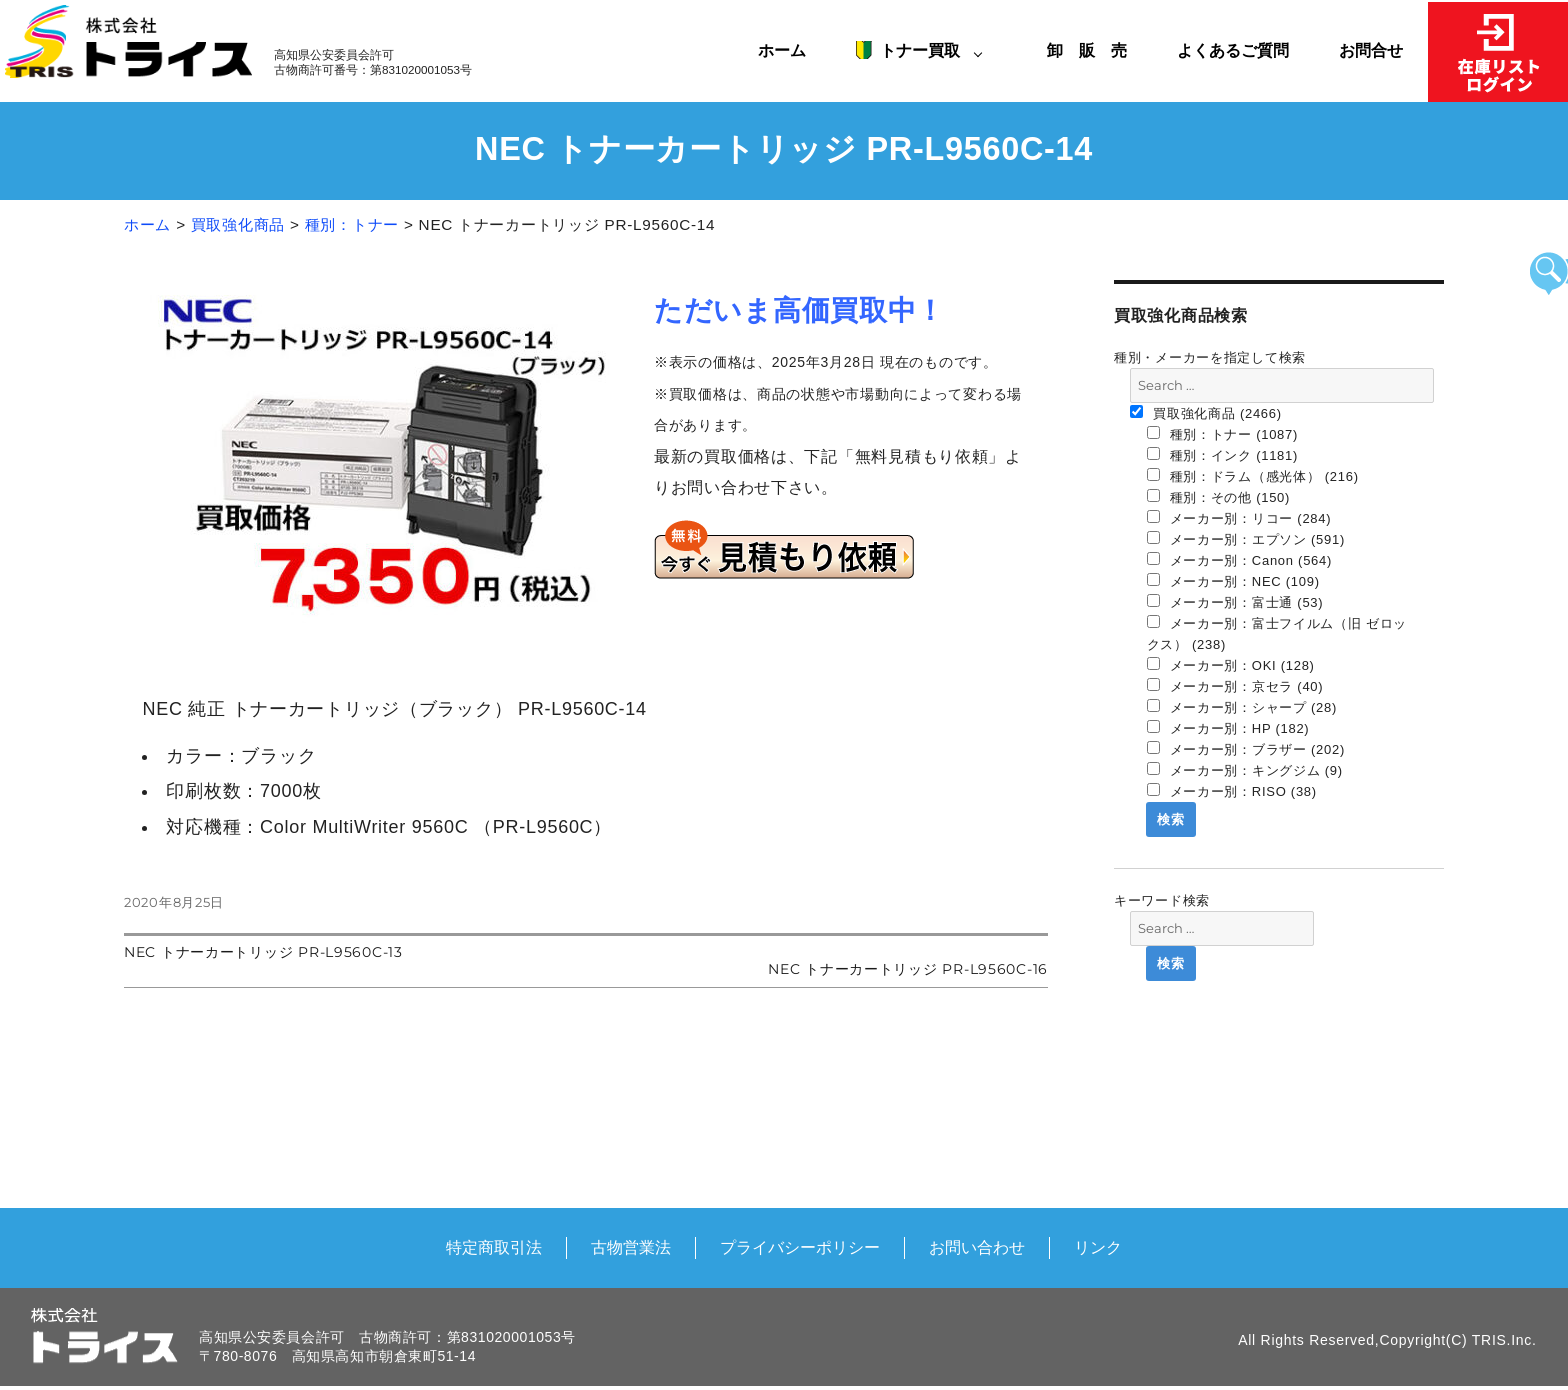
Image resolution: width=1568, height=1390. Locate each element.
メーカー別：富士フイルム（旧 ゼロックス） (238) (1277, 633)
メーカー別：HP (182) (1228, 728)
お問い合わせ (977, 1247)
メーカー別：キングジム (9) (1245, 770)
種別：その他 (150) (1219, 497)
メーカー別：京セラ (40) (1235, 686)
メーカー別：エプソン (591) (1246, 539)
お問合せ (1371, 50)
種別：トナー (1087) (1223, 434)
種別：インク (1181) (1223, 455)
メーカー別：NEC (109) (1233, 581)
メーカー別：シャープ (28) (1242, 707)
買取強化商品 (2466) (1206, 413)
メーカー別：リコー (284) (1239, 518)
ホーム (782, 50)
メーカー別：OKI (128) (1231, 665)
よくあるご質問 (1233, 50)
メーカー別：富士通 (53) (1235, 602)
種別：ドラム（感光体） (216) (1253, 476)
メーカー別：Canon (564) (1240, 560)
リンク (1098, 1247)
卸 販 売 (1095, 50)
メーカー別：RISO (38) (1232, 791)
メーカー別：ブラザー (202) (1246, 749)
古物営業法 (631, 1247)
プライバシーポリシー (800, 1247)
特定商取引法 (494, 1247)
